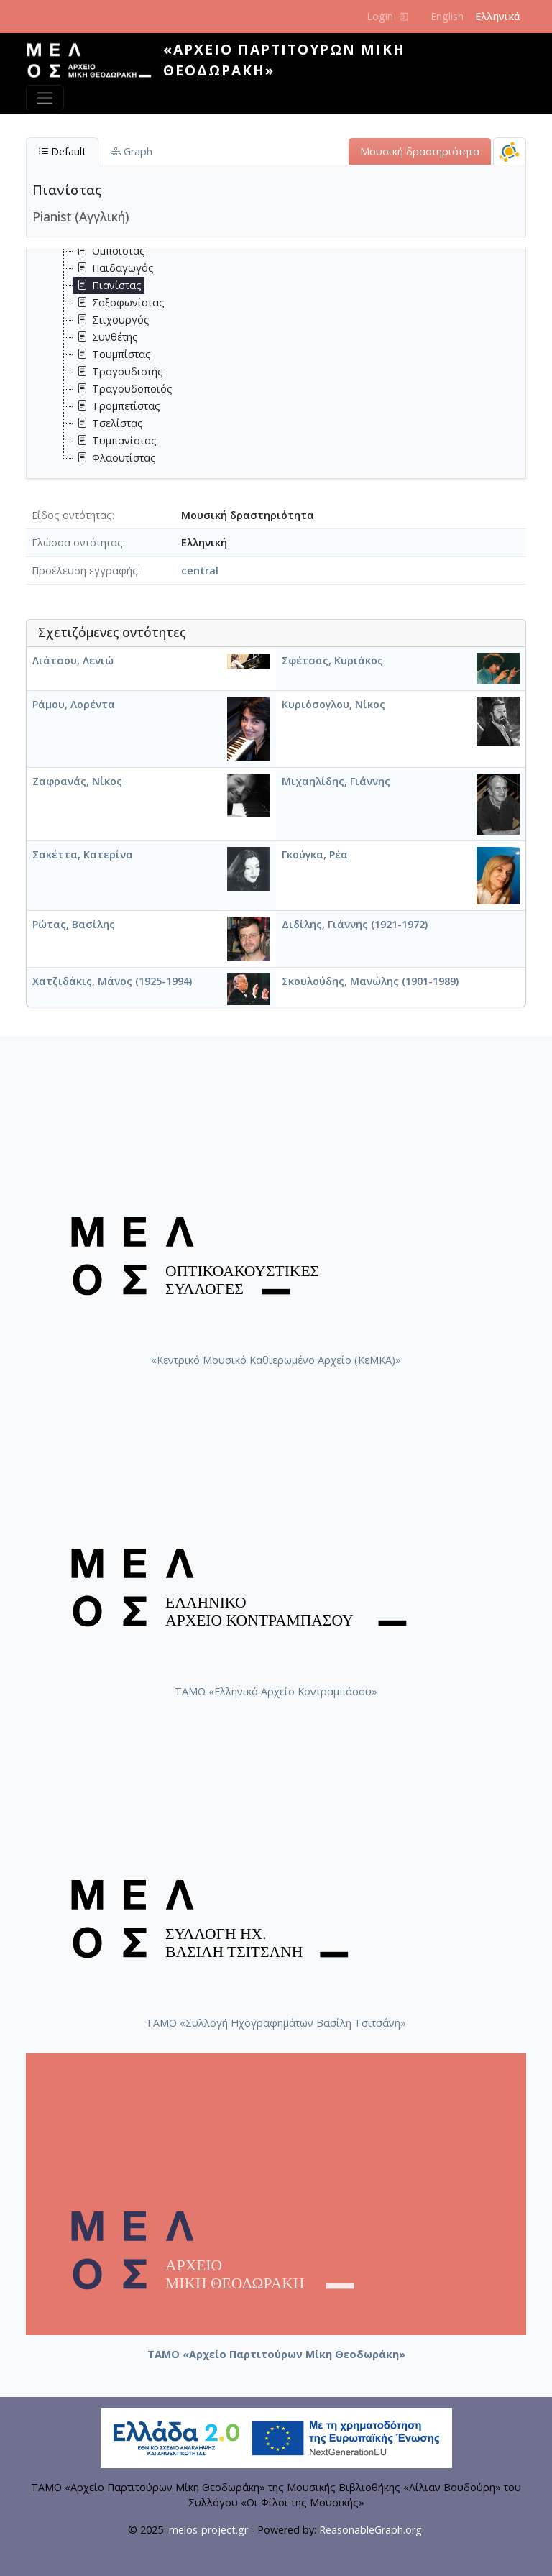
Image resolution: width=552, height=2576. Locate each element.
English (447, 16)
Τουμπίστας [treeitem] (112, 354)
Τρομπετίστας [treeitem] (116, 406)
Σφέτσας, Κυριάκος (332, 660)
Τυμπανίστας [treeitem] (115, 440)
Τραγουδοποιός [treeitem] (122, 389)
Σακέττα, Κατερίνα (82, 854)
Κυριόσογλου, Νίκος (333, 704)
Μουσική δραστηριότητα (419, 151)
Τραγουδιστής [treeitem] (118, 371)
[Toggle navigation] (45, 98)
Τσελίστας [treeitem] (108, 423)
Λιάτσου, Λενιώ (73, 660)
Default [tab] (62, 151)
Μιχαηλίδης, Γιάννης (336, 781)
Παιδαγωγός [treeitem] (113, 268)
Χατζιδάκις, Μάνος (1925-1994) (112, 981)
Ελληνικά (497, 16)
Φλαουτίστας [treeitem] (114, 458)
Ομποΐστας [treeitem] (109, 251)
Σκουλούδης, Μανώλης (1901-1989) (370, 981)
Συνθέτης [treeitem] (105, 337)
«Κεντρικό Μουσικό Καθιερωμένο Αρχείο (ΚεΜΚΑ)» (276, 1360)
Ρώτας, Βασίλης (73, 924)
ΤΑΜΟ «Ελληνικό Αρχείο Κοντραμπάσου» (276, 1691)
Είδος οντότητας (72, 515)
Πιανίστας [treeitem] (107, 285)
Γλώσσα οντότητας (77, 542)
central (199, 570)
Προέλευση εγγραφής (85, 570)
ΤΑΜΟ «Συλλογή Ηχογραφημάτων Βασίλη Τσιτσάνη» (276, 2023)
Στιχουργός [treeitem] (111, 320)
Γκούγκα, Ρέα (315, 854)
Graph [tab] (131, 151)
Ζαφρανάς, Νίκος (77, 781)
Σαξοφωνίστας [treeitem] (119, 302)
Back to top (512, 2536)
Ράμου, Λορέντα (73, 704)
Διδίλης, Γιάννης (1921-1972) (355, 924)
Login (387, 16)
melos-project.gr (208, 2529)
